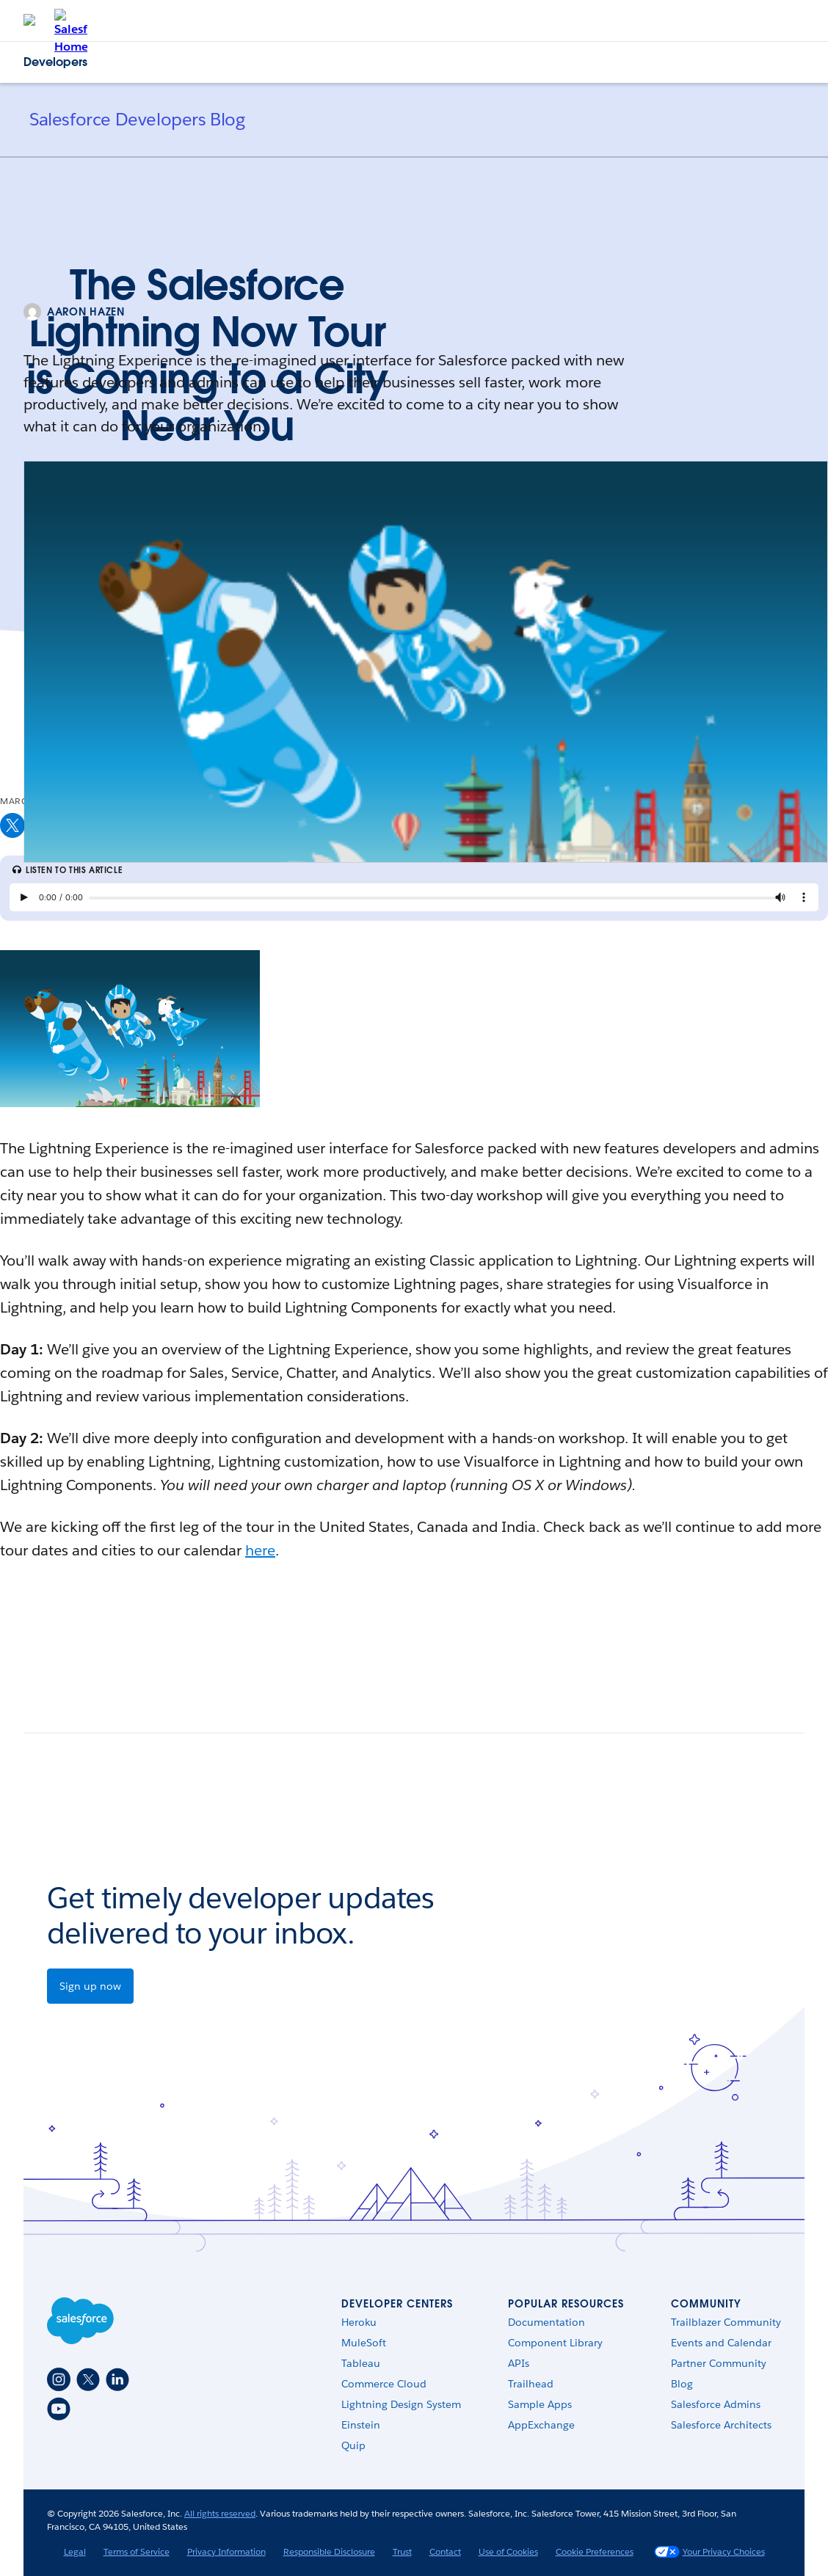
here (260, 1550)
